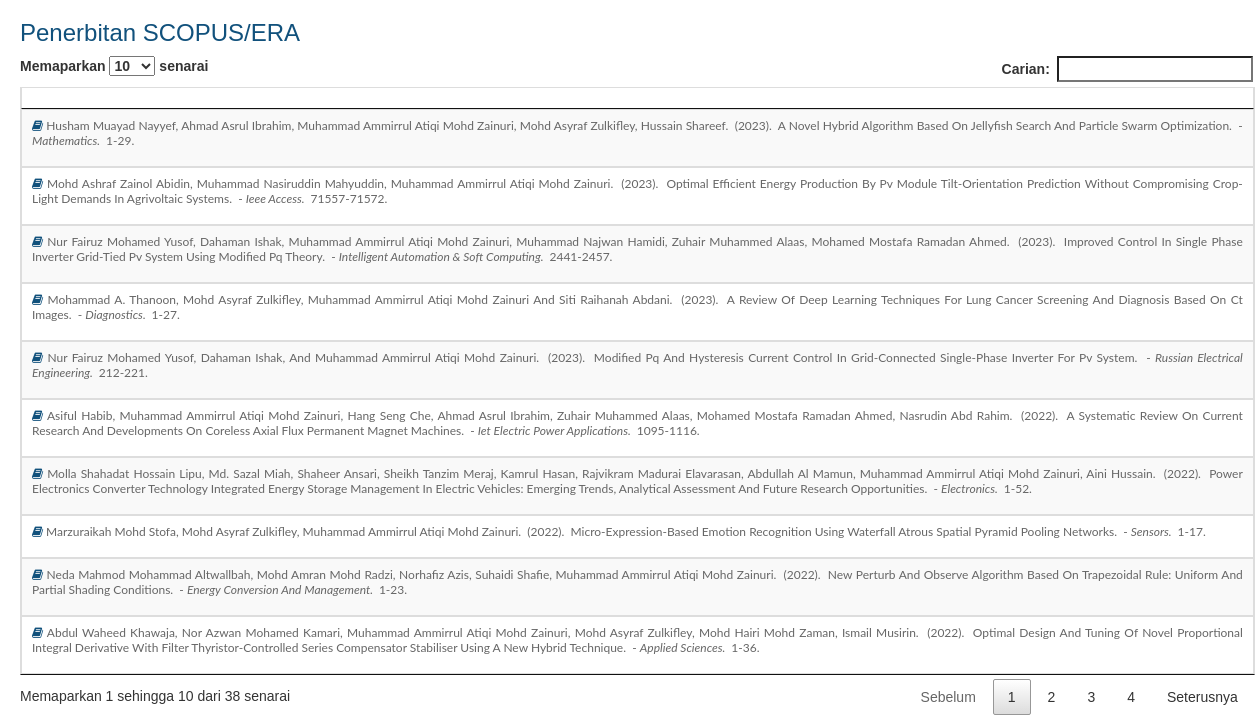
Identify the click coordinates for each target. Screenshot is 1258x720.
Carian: (1127, 69)
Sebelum (948, 697)
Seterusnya (1202, 697)
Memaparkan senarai (114, 66)
